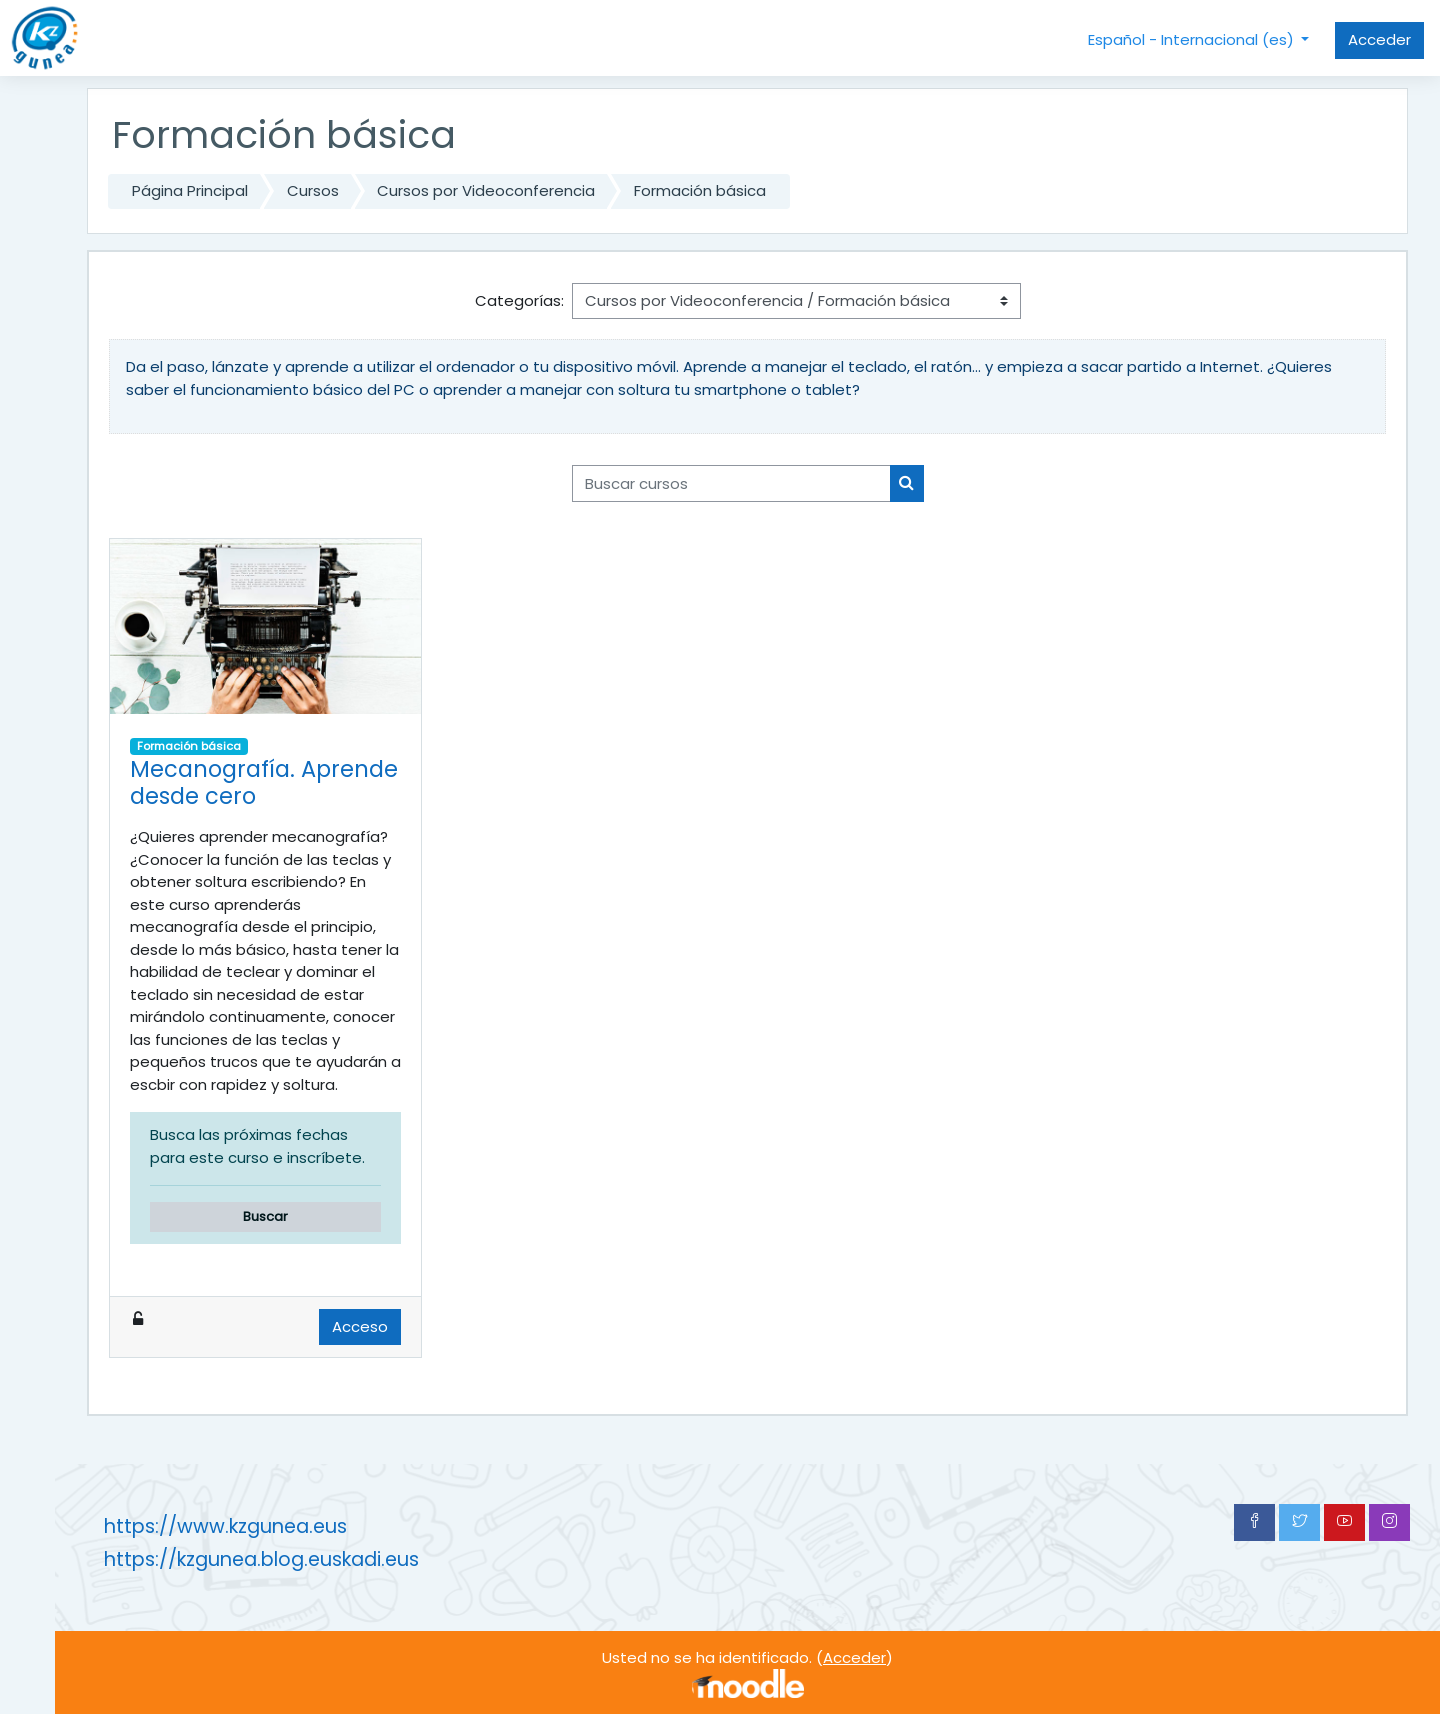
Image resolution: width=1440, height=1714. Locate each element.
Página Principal (190, 190)
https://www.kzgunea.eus (225, 1526)
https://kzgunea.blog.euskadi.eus (261, 1559)
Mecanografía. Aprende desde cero (264, 782)
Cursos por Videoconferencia (486, 190)
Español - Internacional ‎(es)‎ (1193, 39)
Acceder (1379, 39)
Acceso (360, 1326)
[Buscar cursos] (731, 483)
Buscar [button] (265, 1216)
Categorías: (519, 300)
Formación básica (700, 190)
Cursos (313, 190)
